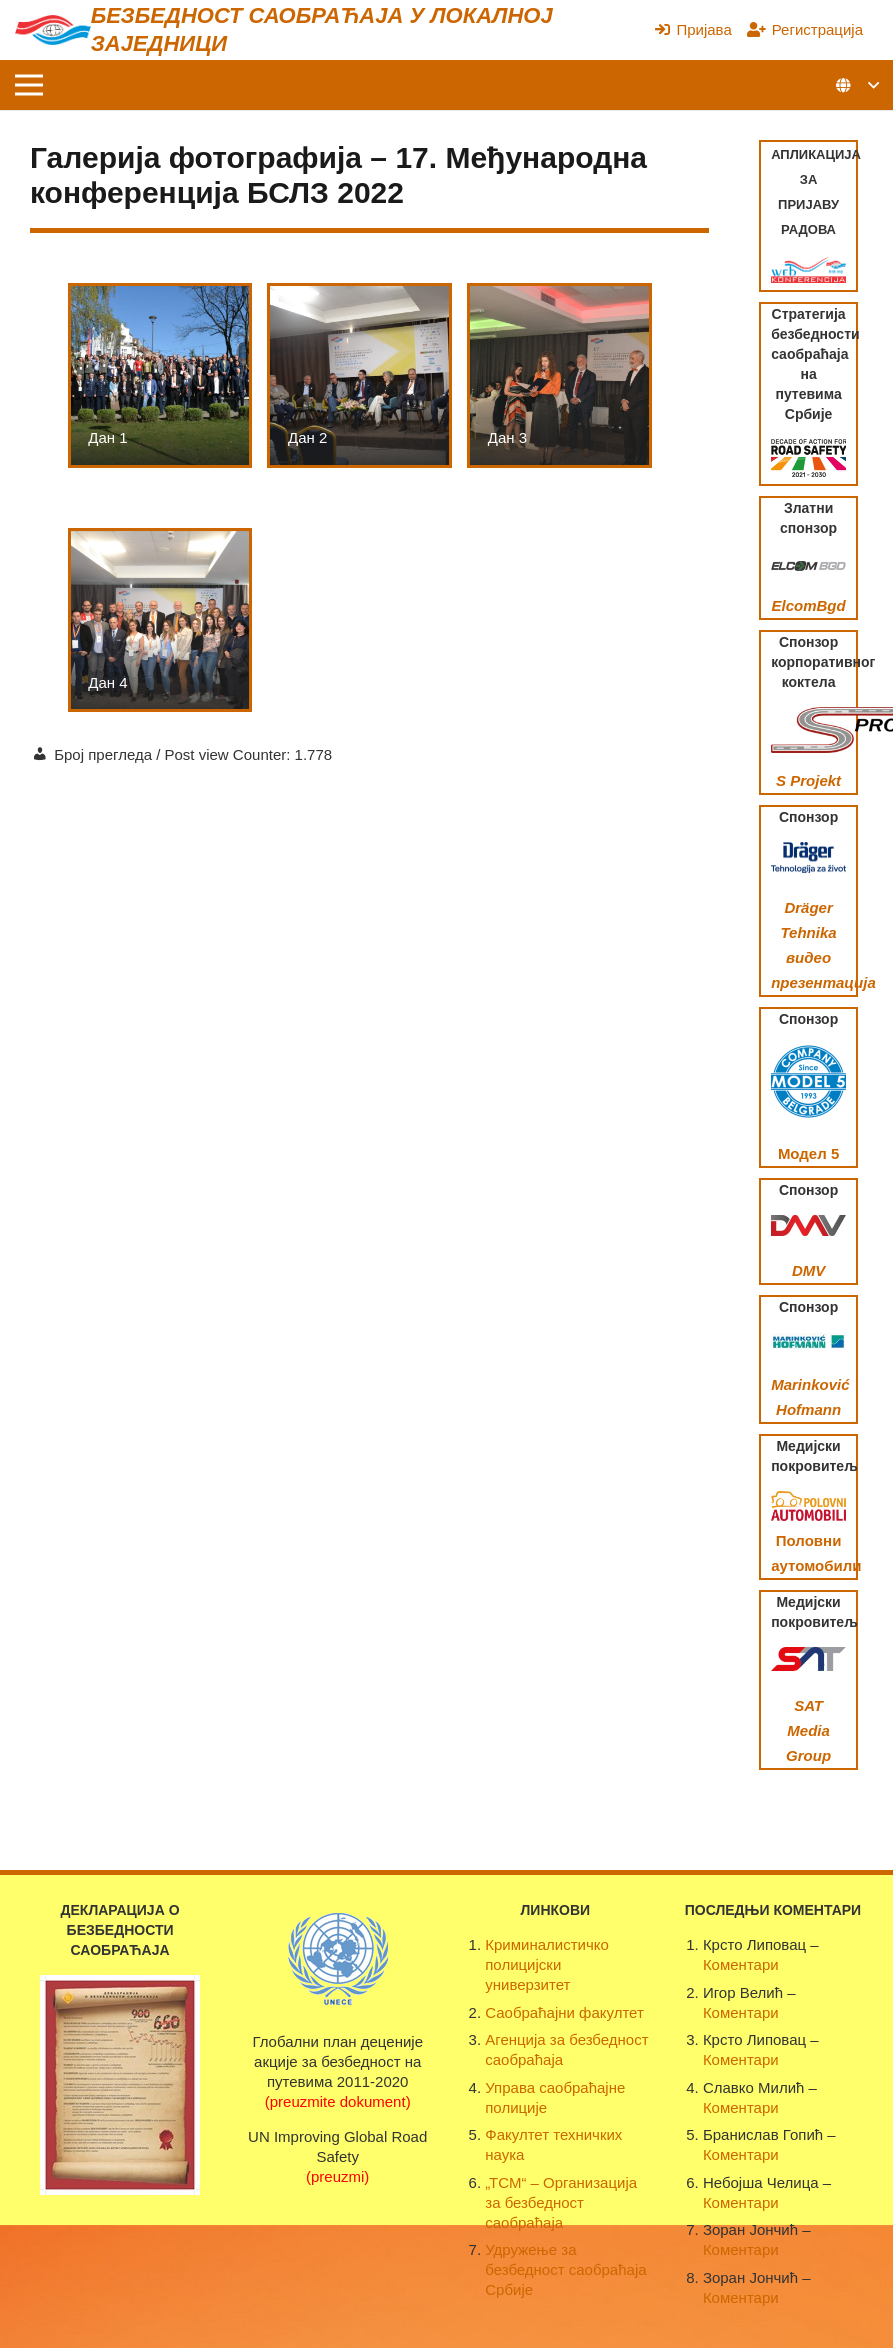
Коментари (741, 1964)
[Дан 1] (160, 375)
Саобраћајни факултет (564, 2012)
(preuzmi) (337, 2176)
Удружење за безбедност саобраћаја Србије (565, 2269)
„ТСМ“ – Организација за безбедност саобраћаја (561, 2202)
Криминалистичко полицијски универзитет (547, 1964)
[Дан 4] (160, 620)
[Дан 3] (559, 375)
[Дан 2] (359, 375)
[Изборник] (29, 85)
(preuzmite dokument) (338, 2101)
